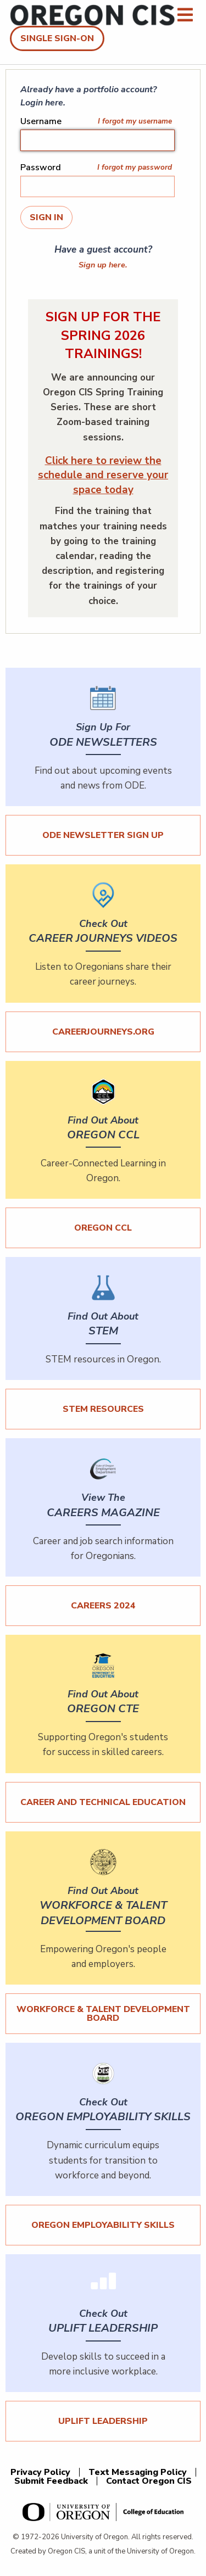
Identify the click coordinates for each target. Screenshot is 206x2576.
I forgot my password (134, 167)
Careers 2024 (103, 1606)
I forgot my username (135, 121)
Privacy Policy (40, 2472)
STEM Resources (103, 1409)
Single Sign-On (57, 38)
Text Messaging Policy (137, 2472)
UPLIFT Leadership (103, 2421)
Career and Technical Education (103, 1802)
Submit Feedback (51, 2481)
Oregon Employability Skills (103, 2225)
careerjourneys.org (103, 1032)
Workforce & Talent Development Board (103, 2013)
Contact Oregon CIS (149, 2481)
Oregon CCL (103, 1228)
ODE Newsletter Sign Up (103, 835)
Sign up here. (103, 264)
